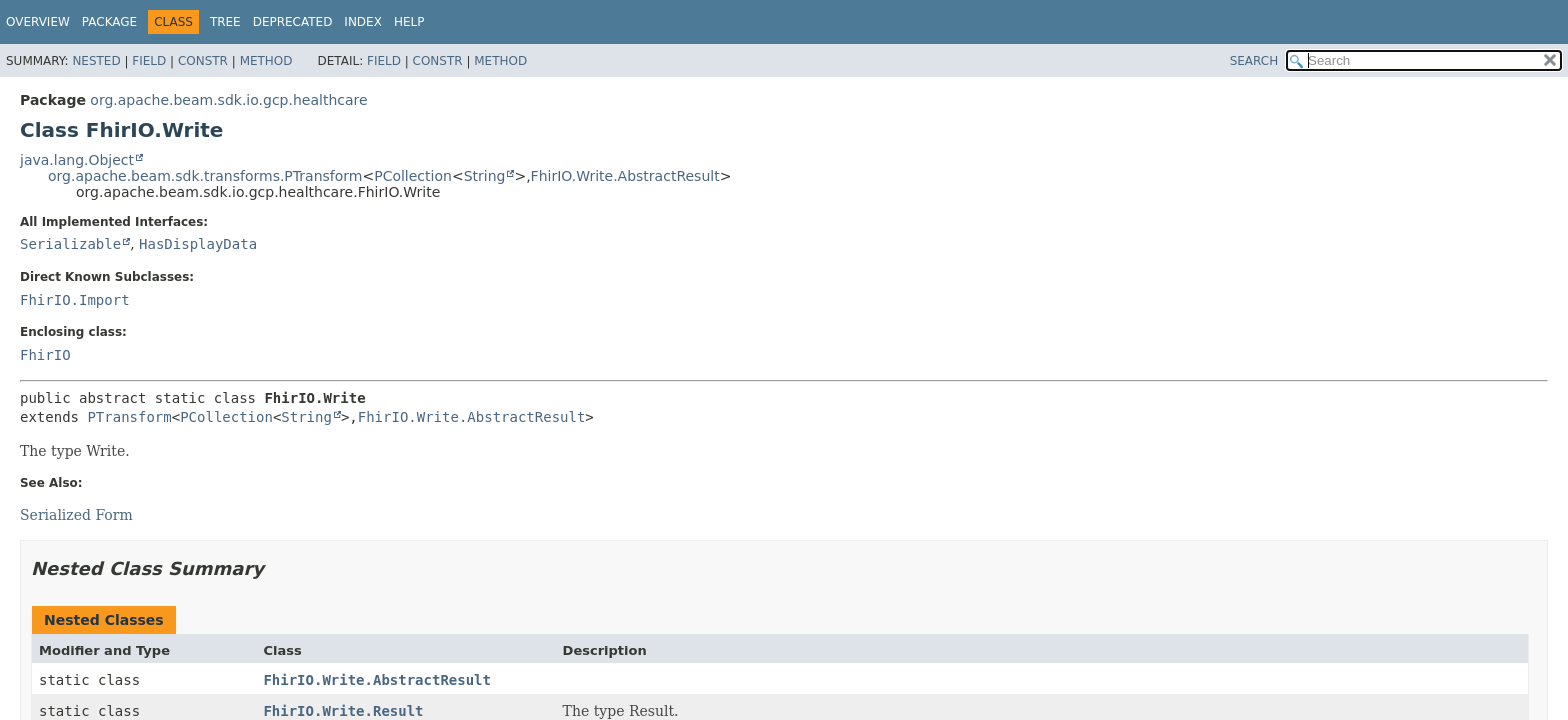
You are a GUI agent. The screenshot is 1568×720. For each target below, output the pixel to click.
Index (363, 22)
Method (266, 61)
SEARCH (1254, 61)
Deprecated (293, 22)
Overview (38, 22)
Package (109, 22)
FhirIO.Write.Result (343, 711)
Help (409, 22)
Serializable (70, 244)
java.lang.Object (77, 160)
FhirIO (45, 355)
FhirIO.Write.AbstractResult (625, 176)
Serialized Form (76, 515)
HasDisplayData (198, 244)
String (485, 176)
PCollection (413, 176)
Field (149, 61)
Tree (225, 22)
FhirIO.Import (75, 300)
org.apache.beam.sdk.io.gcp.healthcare (228, 100)
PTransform (129, 417)
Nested (96, 61)
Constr (203, 61)
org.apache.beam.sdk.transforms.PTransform (205, 176)
